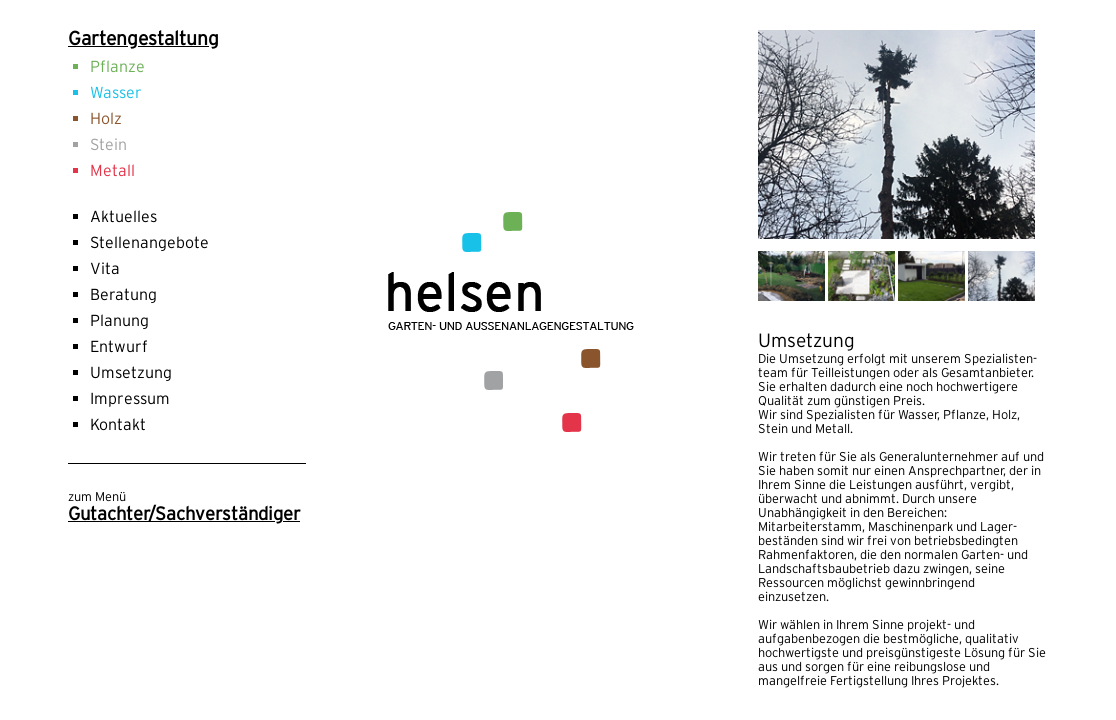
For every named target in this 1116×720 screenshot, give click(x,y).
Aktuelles (123, 216)
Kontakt (118, 424)
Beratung (123, 294)
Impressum (130, 398)
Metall (112, 170)
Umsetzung (131, 372)
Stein (108, 144)
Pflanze (117, 66)
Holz (106, 118)
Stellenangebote (149, 242)
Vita (105, 268)
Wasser (116, 92)
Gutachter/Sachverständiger (184, 513)
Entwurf (119, 346)
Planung (119, 320)
